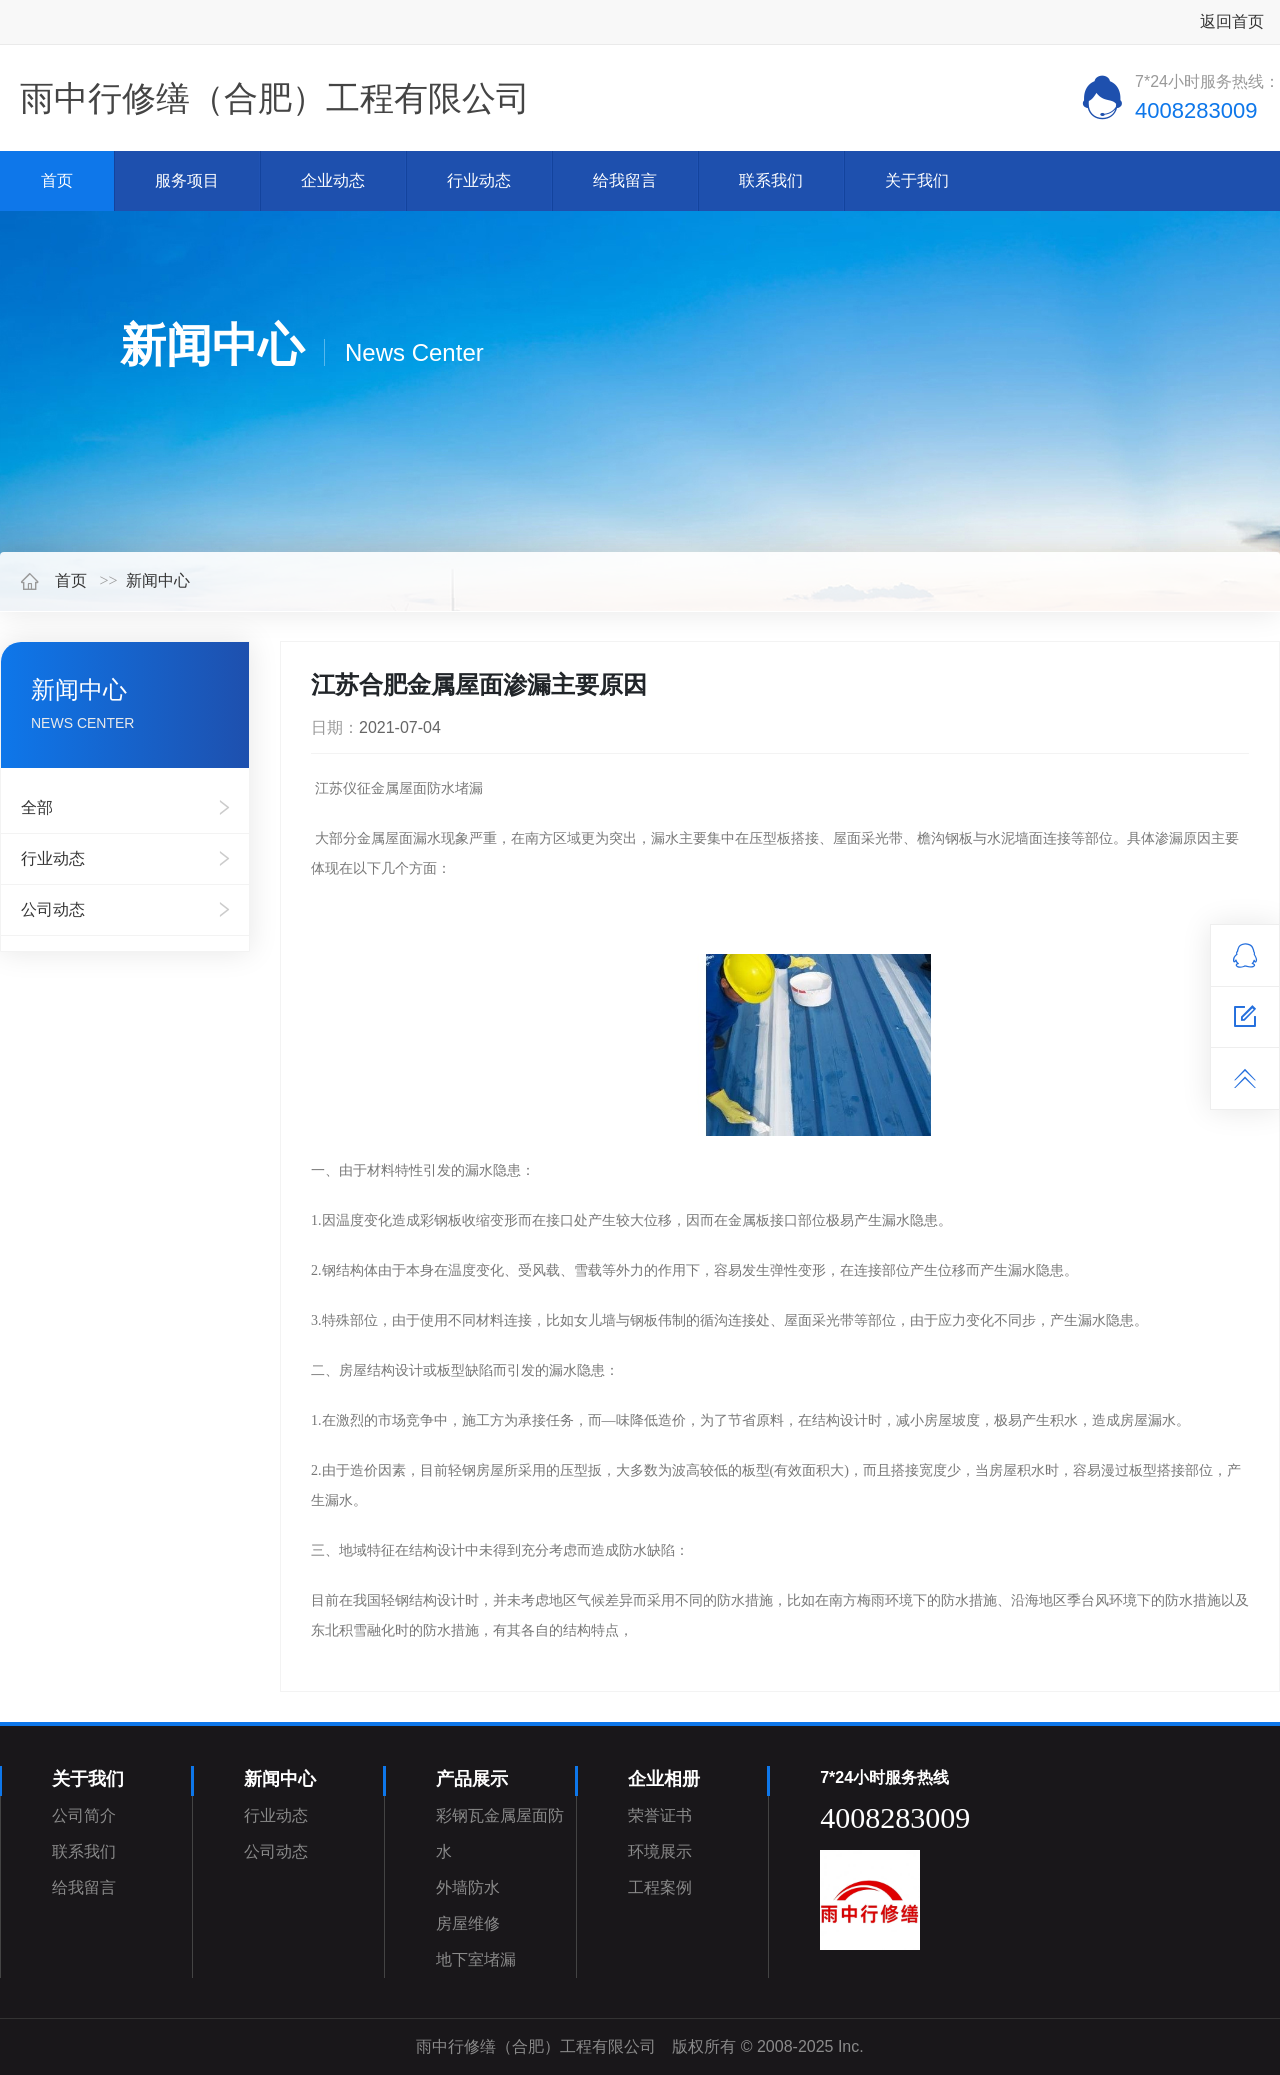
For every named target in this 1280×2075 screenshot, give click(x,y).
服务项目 (187, 180)
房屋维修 (468, 1923)
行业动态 (479, 180)
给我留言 (625, 180)
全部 (37, 807)
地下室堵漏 (476, 1959)
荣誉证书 (660, 1815)
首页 (57, 180)
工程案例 (660, 1887)
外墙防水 (468, 1887)
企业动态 (333, 180)
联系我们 (771, 180)
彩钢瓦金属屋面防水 (500, 1833)
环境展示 (660, 1851)
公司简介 (84, 1815)
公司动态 (53, 909)
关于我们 (917, 180)
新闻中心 (158, 580)
